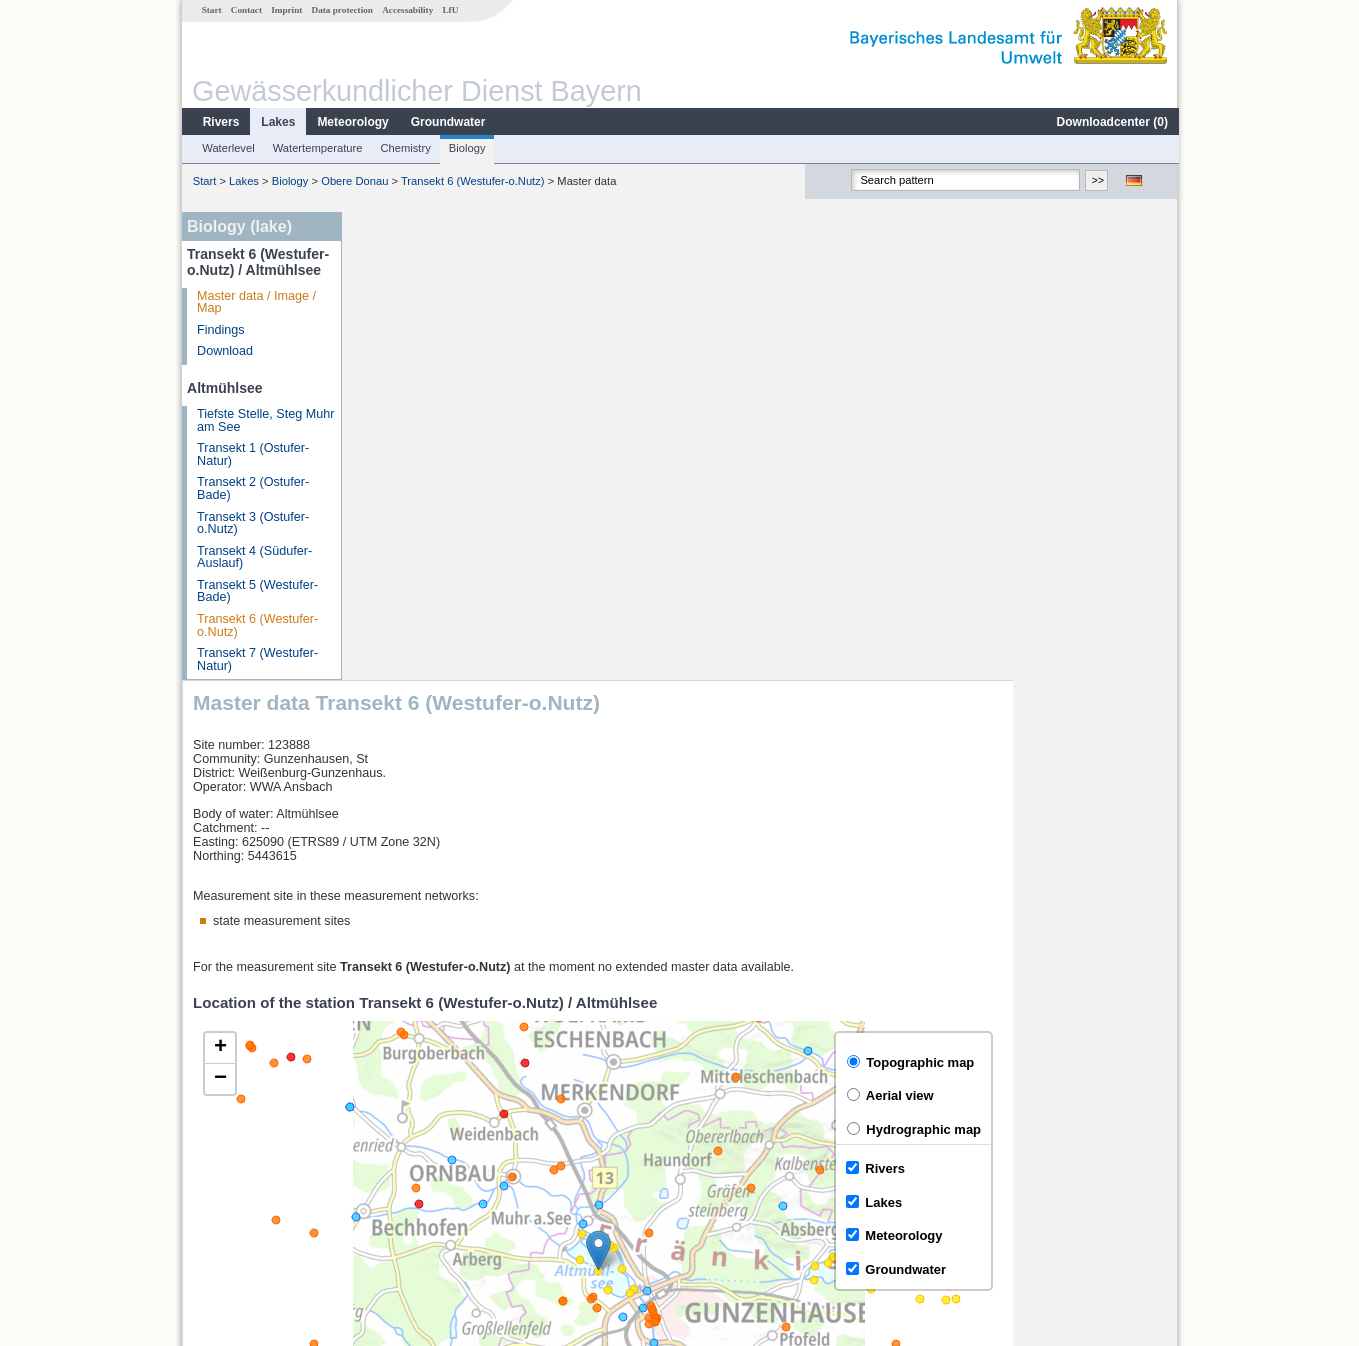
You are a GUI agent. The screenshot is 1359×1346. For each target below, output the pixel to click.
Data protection (341, 10)
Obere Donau (353, 181)
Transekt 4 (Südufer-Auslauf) (253, 557)
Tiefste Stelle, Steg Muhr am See (264, 420)
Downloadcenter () (1111, 122)
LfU (449, 10)
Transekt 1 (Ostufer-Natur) (252, 454)
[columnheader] (544, 1096)
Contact (245, 10)
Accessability (406, 10)
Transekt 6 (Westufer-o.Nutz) (472, 181)
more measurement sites (452, 1206)
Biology (466, 148)
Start (211, 10)
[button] (762, 781)
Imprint (285, 10)
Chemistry (404, 148)
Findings (220, 330)
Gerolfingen (402, 1118)
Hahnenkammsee (419, 1140)
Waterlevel (227, 148)
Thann (388, 1162)
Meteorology (351, 122)
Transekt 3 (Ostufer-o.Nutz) (252, 523)
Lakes (277, 122)
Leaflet (1116, 1043)
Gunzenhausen (412, 1184)
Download (224, 351)
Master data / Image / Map (255, 302)
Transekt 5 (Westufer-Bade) (256, 591)
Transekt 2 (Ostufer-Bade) (252, 488)
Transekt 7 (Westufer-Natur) (256, 659)
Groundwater (447, 122)
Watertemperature (317, 148)
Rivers (220, 122)
